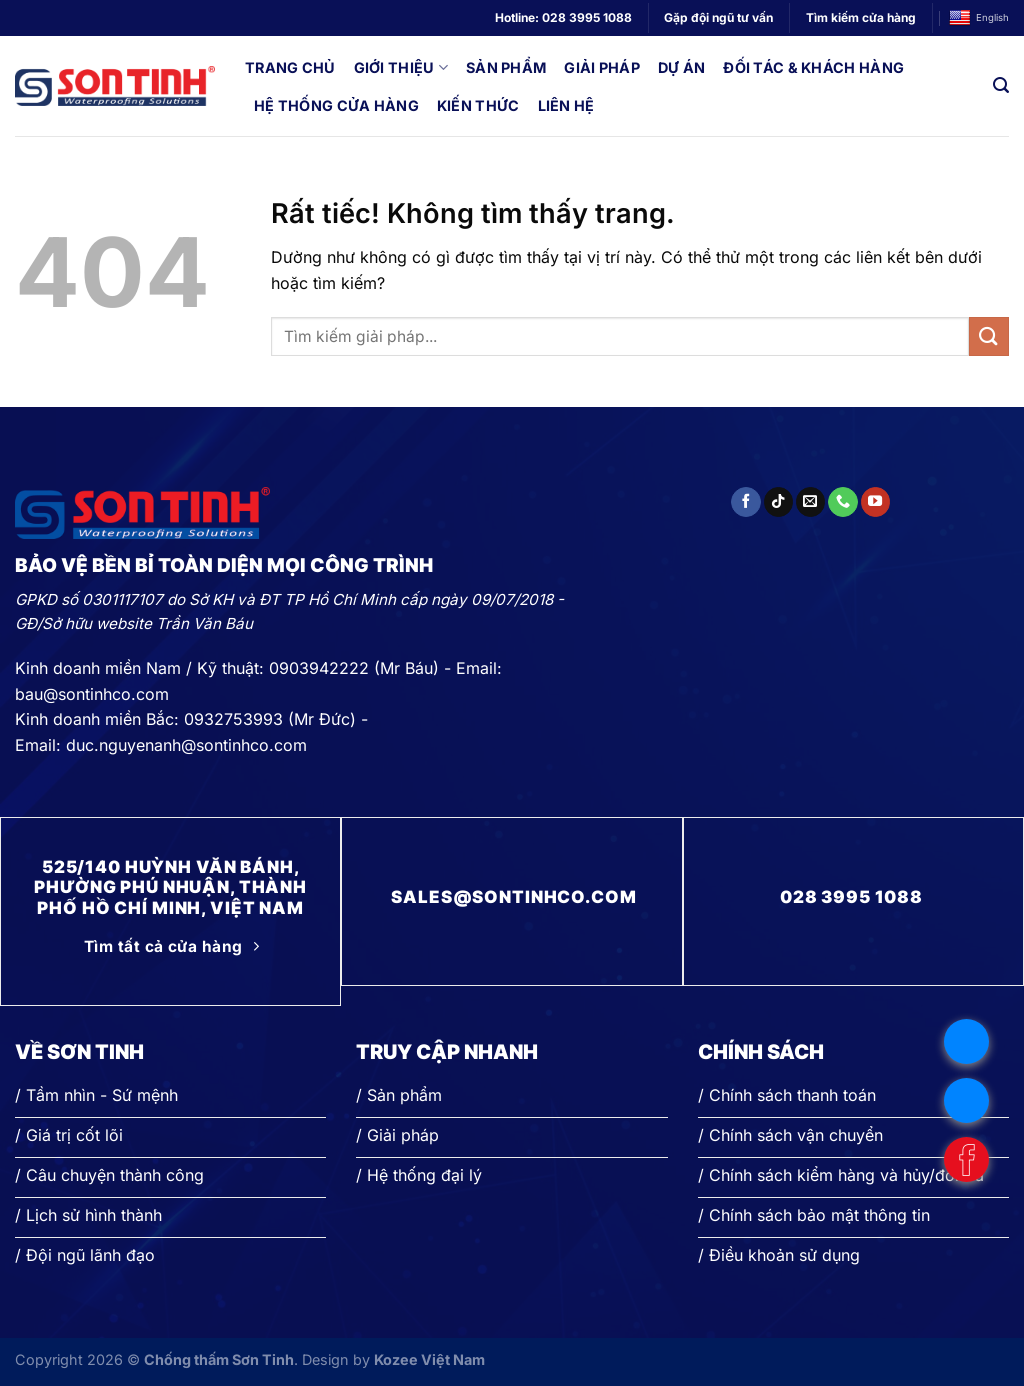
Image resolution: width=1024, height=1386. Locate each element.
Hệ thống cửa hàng (336, 105)
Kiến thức (478, 105)
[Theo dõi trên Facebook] (745, 502)
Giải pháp (602, 67)
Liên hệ (566, 105)
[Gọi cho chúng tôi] (842, 502)
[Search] (1001, 85)
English (979, 18)
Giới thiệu (401, 67)
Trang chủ (290, 67)
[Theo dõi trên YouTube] (875, 502)
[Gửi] (989, 336)
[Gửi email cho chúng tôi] (810, 502)
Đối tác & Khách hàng (813, 67)
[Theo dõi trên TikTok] (778, 502)
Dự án (681, 67)
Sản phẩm (506, 67)
